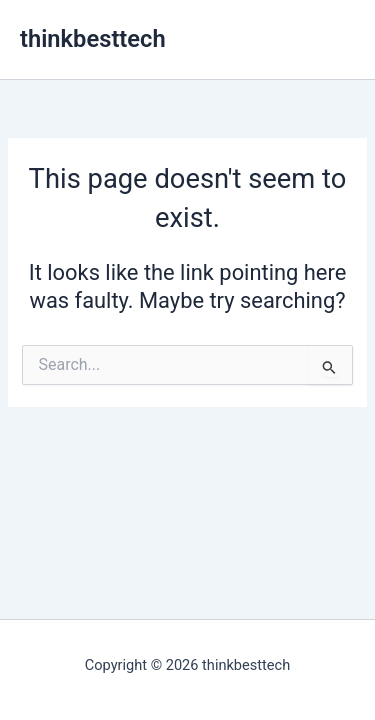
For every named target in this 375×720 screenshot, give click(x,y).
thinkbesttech (93, 39)
